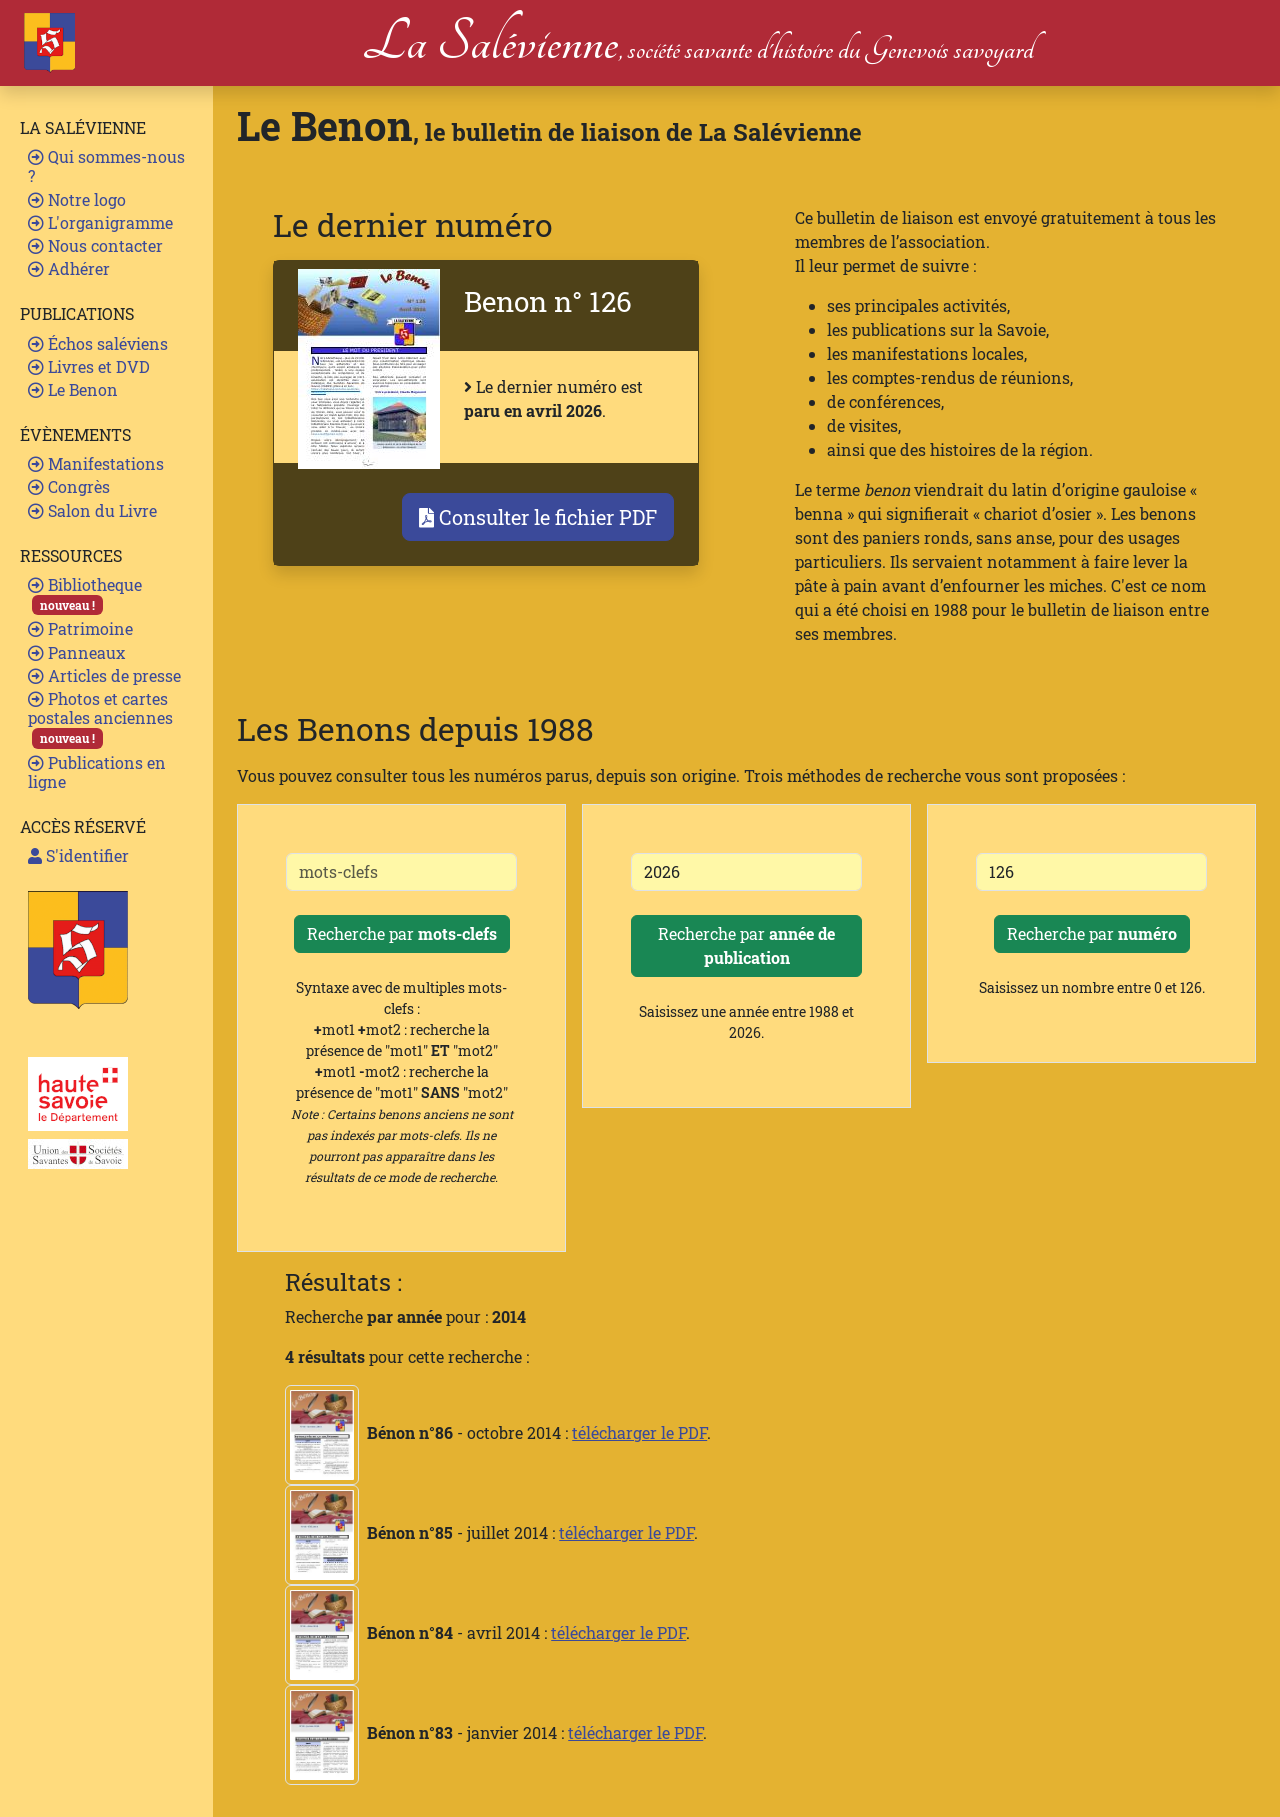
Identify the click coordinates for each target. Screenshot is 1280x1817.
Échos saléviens (98, 343)
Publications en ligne (97, 772)
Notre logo (77, 199)
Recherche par (402, 933)
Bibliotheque (85, 594)
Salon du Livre (92, 510)
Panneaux (76, 652)
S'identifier (78, 855)
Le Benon (73, 389)
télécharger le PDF (639, 1432)
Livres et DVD (89, 366)
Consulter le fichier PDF (538, 517)
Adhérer (69, 268)
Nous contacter (95, 245)
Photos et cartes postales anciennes (100, 718)
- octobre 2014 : (428, 1432)
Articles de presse (104, 675)
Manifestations (96, 463)
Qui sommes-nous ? (106, 166)
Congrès (69, 486)
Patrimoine (80, 628)
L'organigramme (100, 222)
